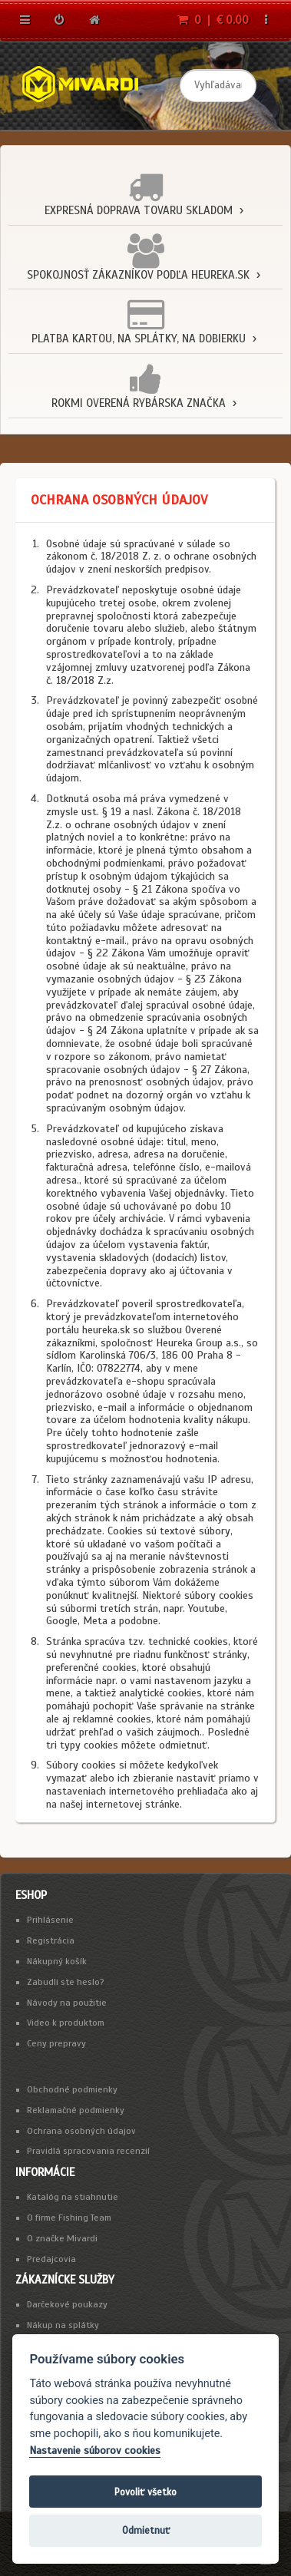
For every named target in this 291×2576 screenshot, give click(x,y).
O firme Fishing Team (69, 2217)
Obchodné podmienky (72, 2089)
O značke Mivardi (62, 2238)
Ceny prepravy (56, 2043)
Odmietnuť (146, 2530)
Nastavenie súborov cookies (94, 2450)
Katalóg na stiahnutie (72, 2196)
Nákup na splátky (63, 2325)
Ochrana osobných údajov (81, 2130)
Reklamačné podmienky (75, 2110)
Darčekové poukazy (67, 2304)
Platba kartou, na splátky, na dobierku (138, 338)
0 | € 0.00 (213, 20)
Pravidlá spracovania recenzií (88, 2150)
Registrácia (50, 1940)
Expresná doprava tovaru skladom (139, 210)
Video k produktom (65, 2022)
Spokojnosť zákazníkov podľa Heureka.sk (138, 275)
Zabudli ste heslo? (65, 1982)
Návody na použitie (67, 2002)
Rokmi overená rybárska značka (138, 403)
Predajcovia (51, 2259)
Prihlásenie (50, 1919)
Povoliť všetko (145, 2491)
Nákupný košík (57, 1961)
